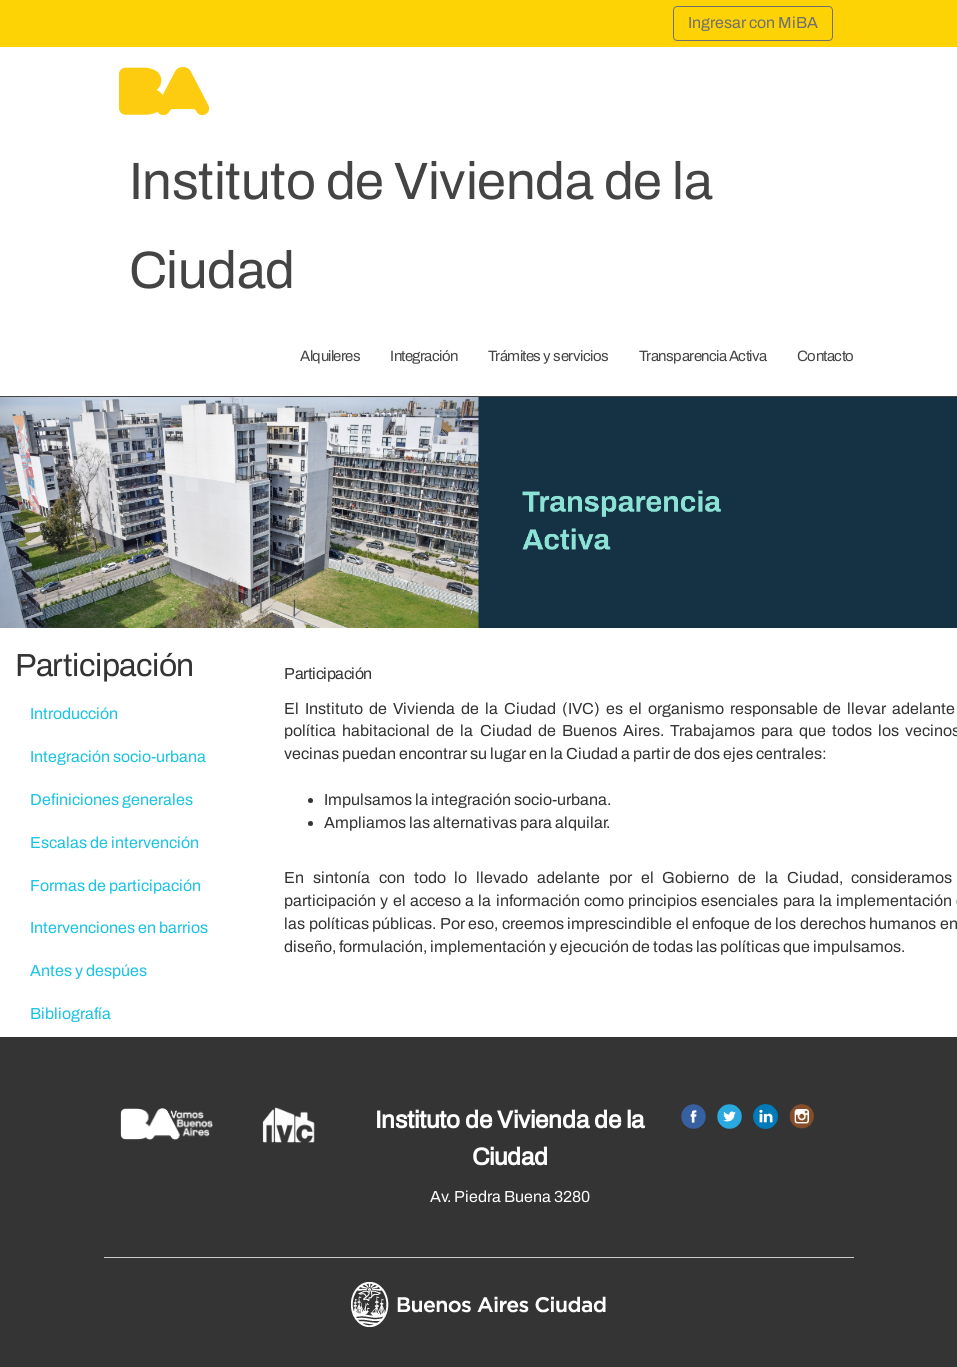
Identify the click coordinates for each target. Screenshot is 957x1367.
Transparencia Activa (703, 356)
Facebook (693, 1116)
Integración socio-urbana (118, 756)
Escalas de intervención (114, 842)
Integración (424, 356)
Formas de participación (115, 885)
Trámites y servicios (548, 356)
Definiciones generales (111, 799)
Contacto (825, 356)
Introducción (74, 713)
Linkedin (765, 1116)
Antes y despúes (88, 970)
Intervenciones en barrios (119, 927)
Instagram (801, 1116)
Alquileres (330, 356)
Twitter (729, 1116)
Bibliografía (70, 1013)
